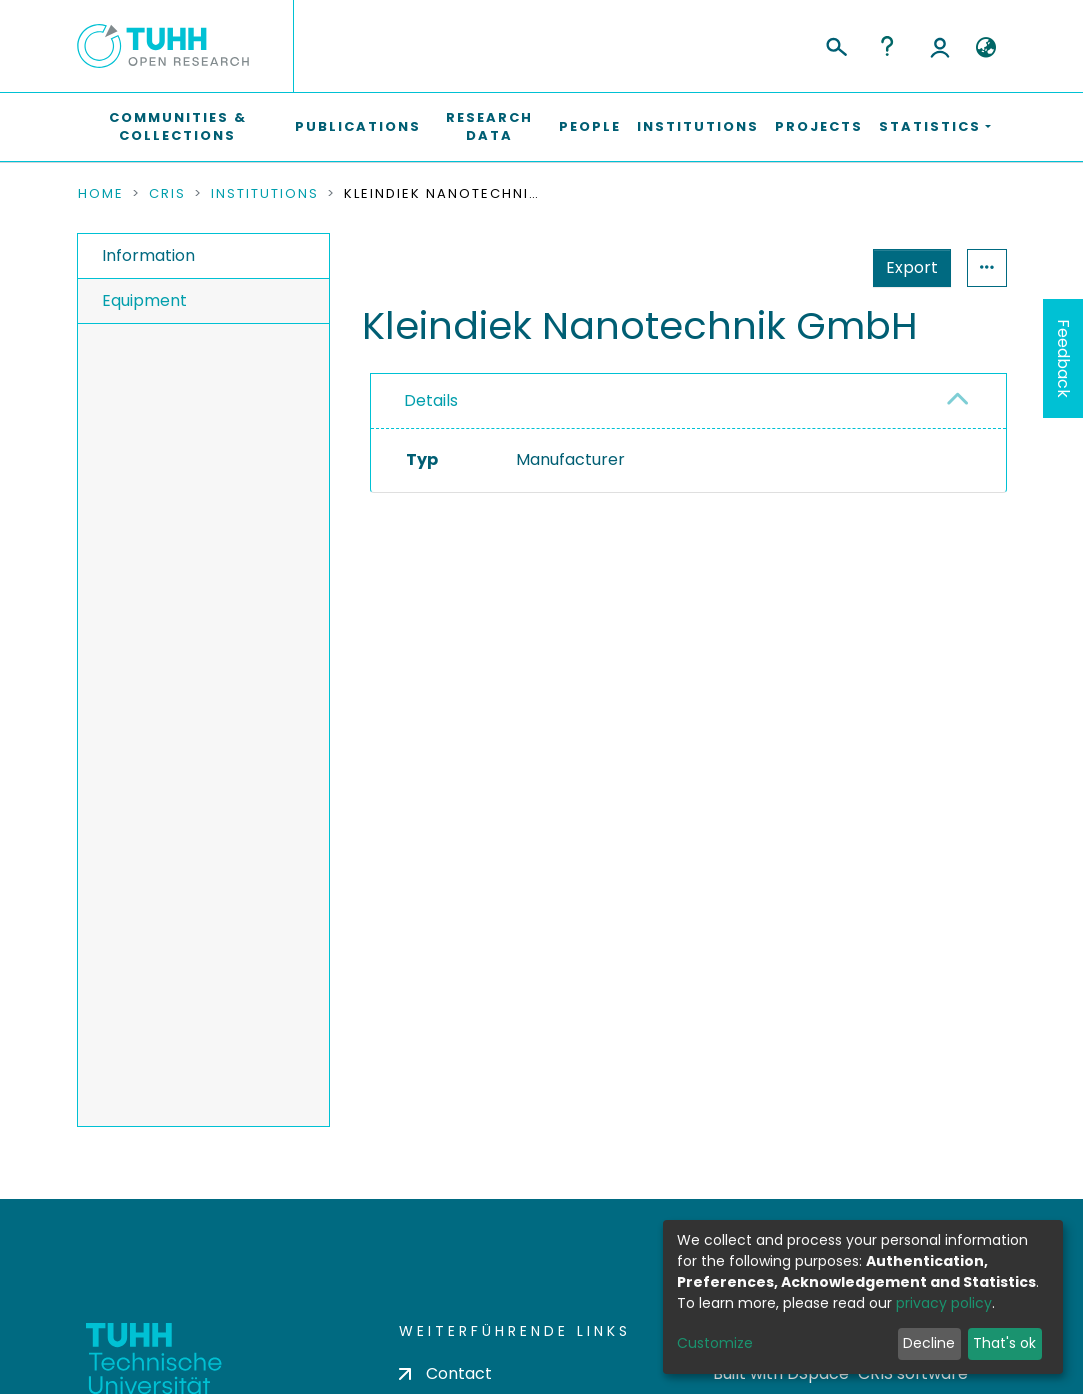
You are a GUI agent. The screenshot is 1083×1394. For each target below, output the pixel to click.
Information (148, 255)
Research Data (489, 126)
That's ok (1004, 1343)
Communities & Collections (178, 126)
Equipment (144, 300)
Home (101, 194)
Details (431, 400)
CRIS (167, 194)
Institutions (698, 126)
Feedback (1063, 358)
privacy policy (944, 1303)
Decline (929, 1343)
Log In (940, 46)
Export (814, 267)
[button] (986, 48)
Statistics (906, 267)
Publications (358, 126)
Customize (715, 1343)
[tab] (688, 401)
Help (887, 46)
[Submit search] (835, 44)
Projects (819, 126)
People (590, 126)
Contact (445, 1373)
